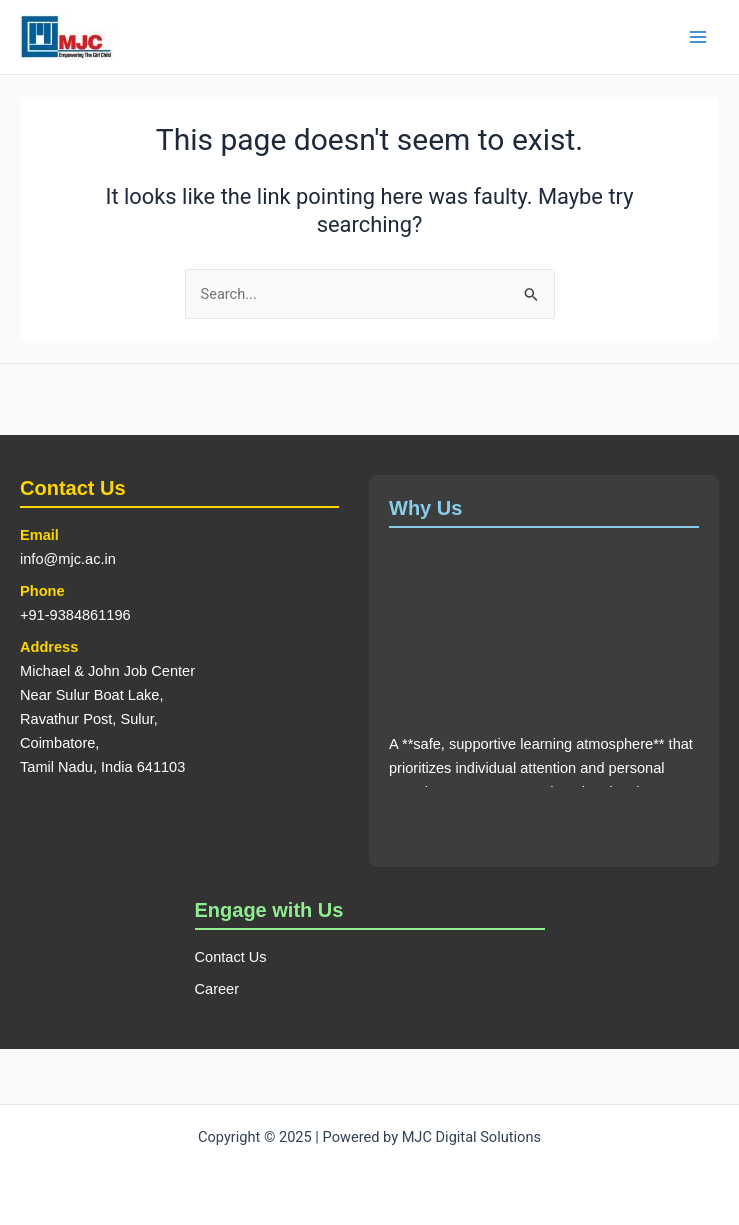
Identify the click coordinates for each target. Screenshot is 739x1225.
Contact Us (231, 957)
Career (217, 989)
